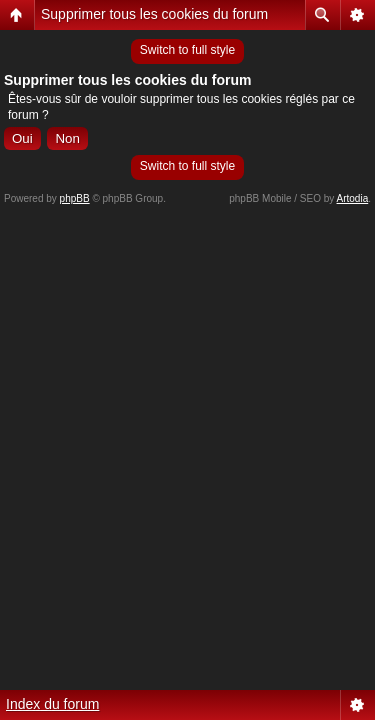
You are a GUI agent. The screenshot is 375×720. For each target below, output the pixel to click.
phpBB (75, 198)
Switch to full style (187, 50)
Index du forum (52, 704)
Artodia (353, 198)
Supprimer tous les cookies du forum (154, 14)
